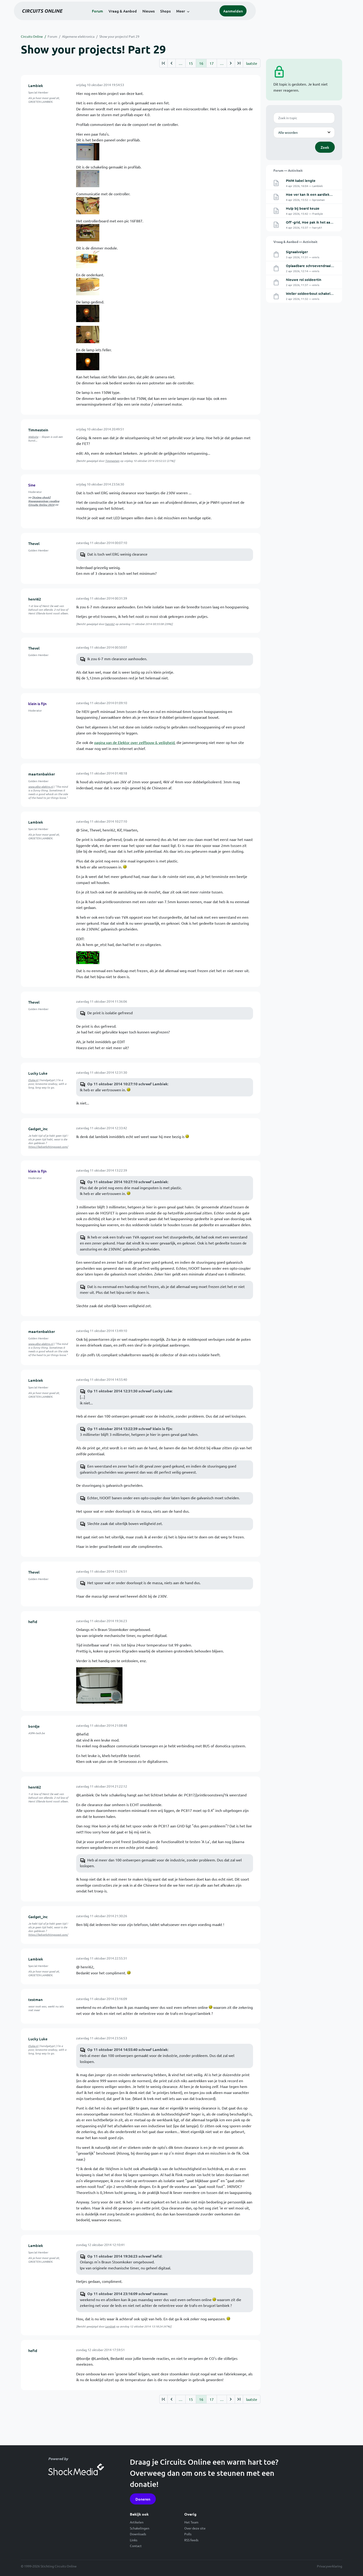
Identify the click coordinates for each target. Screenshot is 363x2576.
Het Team (191, 2522)
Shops (212, 16)
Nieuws (195, 16)
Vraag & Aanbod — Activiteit (295, 242)
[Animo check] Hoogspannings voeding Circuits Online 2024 (43, 501)
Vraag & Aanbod (169, 16)
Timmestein (38, 429)
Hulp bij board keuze (304, 208)
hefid (32, 1621)
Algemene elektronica (78, 36)
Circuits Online (32, 36)
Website (33, 437)
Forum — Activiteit (288, 170)
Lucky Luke (37, 1073)
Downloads (138, 2534)
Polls (187, 2534)
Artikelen (137, 2522)
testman (35, 1999)
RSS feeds (191, 2540)
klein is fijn (37, 703)
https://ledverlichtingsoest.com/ (48, 1146)
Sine (31, 484)
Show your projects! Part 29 (119, 36)
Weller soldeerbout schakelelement (317, 295)
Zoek (325, 147)
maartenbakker (41, 773)
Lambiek (35, 85)
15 (191, 63)
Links (133, 2540)
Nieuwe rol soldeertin (304, 281)
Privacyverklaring (329, 2566)
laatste (251, 63)
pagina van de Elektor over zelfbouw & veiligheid (134, 742)
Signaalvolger (297, 252)
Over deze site (195, 2528)
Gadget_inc (38, 1128)
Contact (136, 2546)
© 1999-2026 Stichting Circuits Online (49, 2566)
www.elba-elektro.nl (40, 786)
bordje (34, 1726)
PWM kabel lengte (302, 180)
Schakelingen (139, 2528)
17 (212, 63)
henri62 (34, 598)
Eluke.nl (33, 1080)
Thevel (34, 543)
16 (201, 63)
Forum (144, 16)
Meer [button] (227, 16)
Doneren (142, 2498)
